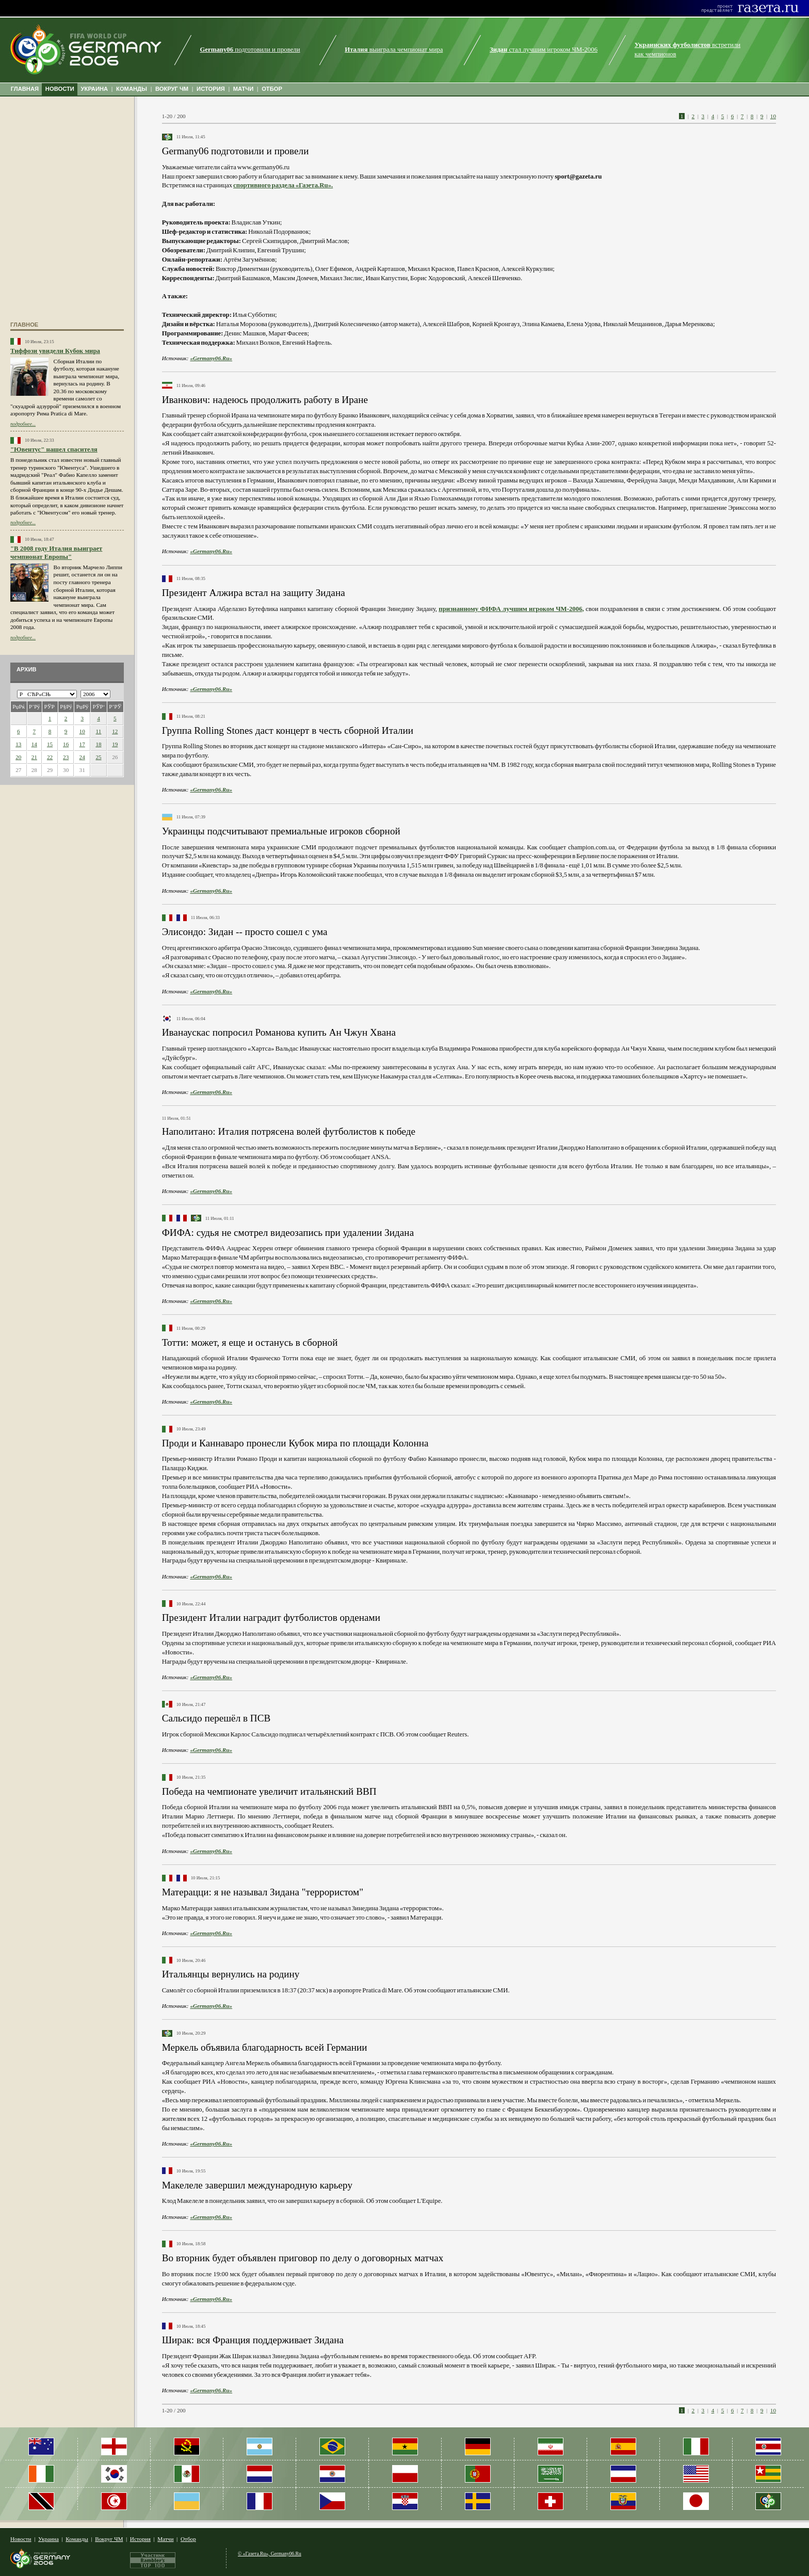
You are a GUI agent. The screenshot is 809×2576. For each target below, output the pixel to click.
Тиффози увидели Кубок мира (55, 351)
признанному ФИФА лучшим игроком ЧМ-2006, (511, 609)
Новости (20, 2539)
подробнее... (23, 424)
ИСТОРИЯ (211, 89)
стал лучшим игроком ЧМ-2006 (543, 49)
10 (82, 731)
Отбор (188, 2539)
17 (82, 744)
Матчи (165, 2539)
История (140, 2539)
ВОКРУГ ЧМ (171, 89)
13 (18, 744)
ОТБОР (272, 89)
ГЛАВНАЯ (25, 89)
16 (66, 744)
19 (115, 744)
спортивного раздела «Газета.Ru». (283, 185)
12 (115, 731)
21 (34, 757)
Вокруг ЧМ (109, 2539)
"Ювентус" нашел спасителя (54, 449)
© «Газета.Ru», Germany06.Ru (269, 2553)
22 (50, 757)
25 (98, 757)
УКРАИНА (94, 89)
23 (66, 757)
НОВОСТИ (59, 89)
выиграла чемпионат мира (394, 49)
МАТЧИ (243, 89)
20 (18, 757)
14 (34, 744)
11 (99, 731)
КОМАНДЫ (131, 89)
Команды (77, 2539)
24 (82, 757)
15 (50, 744)
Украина (48, 2539)
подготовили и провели (250, 49)
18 (98, 744)
